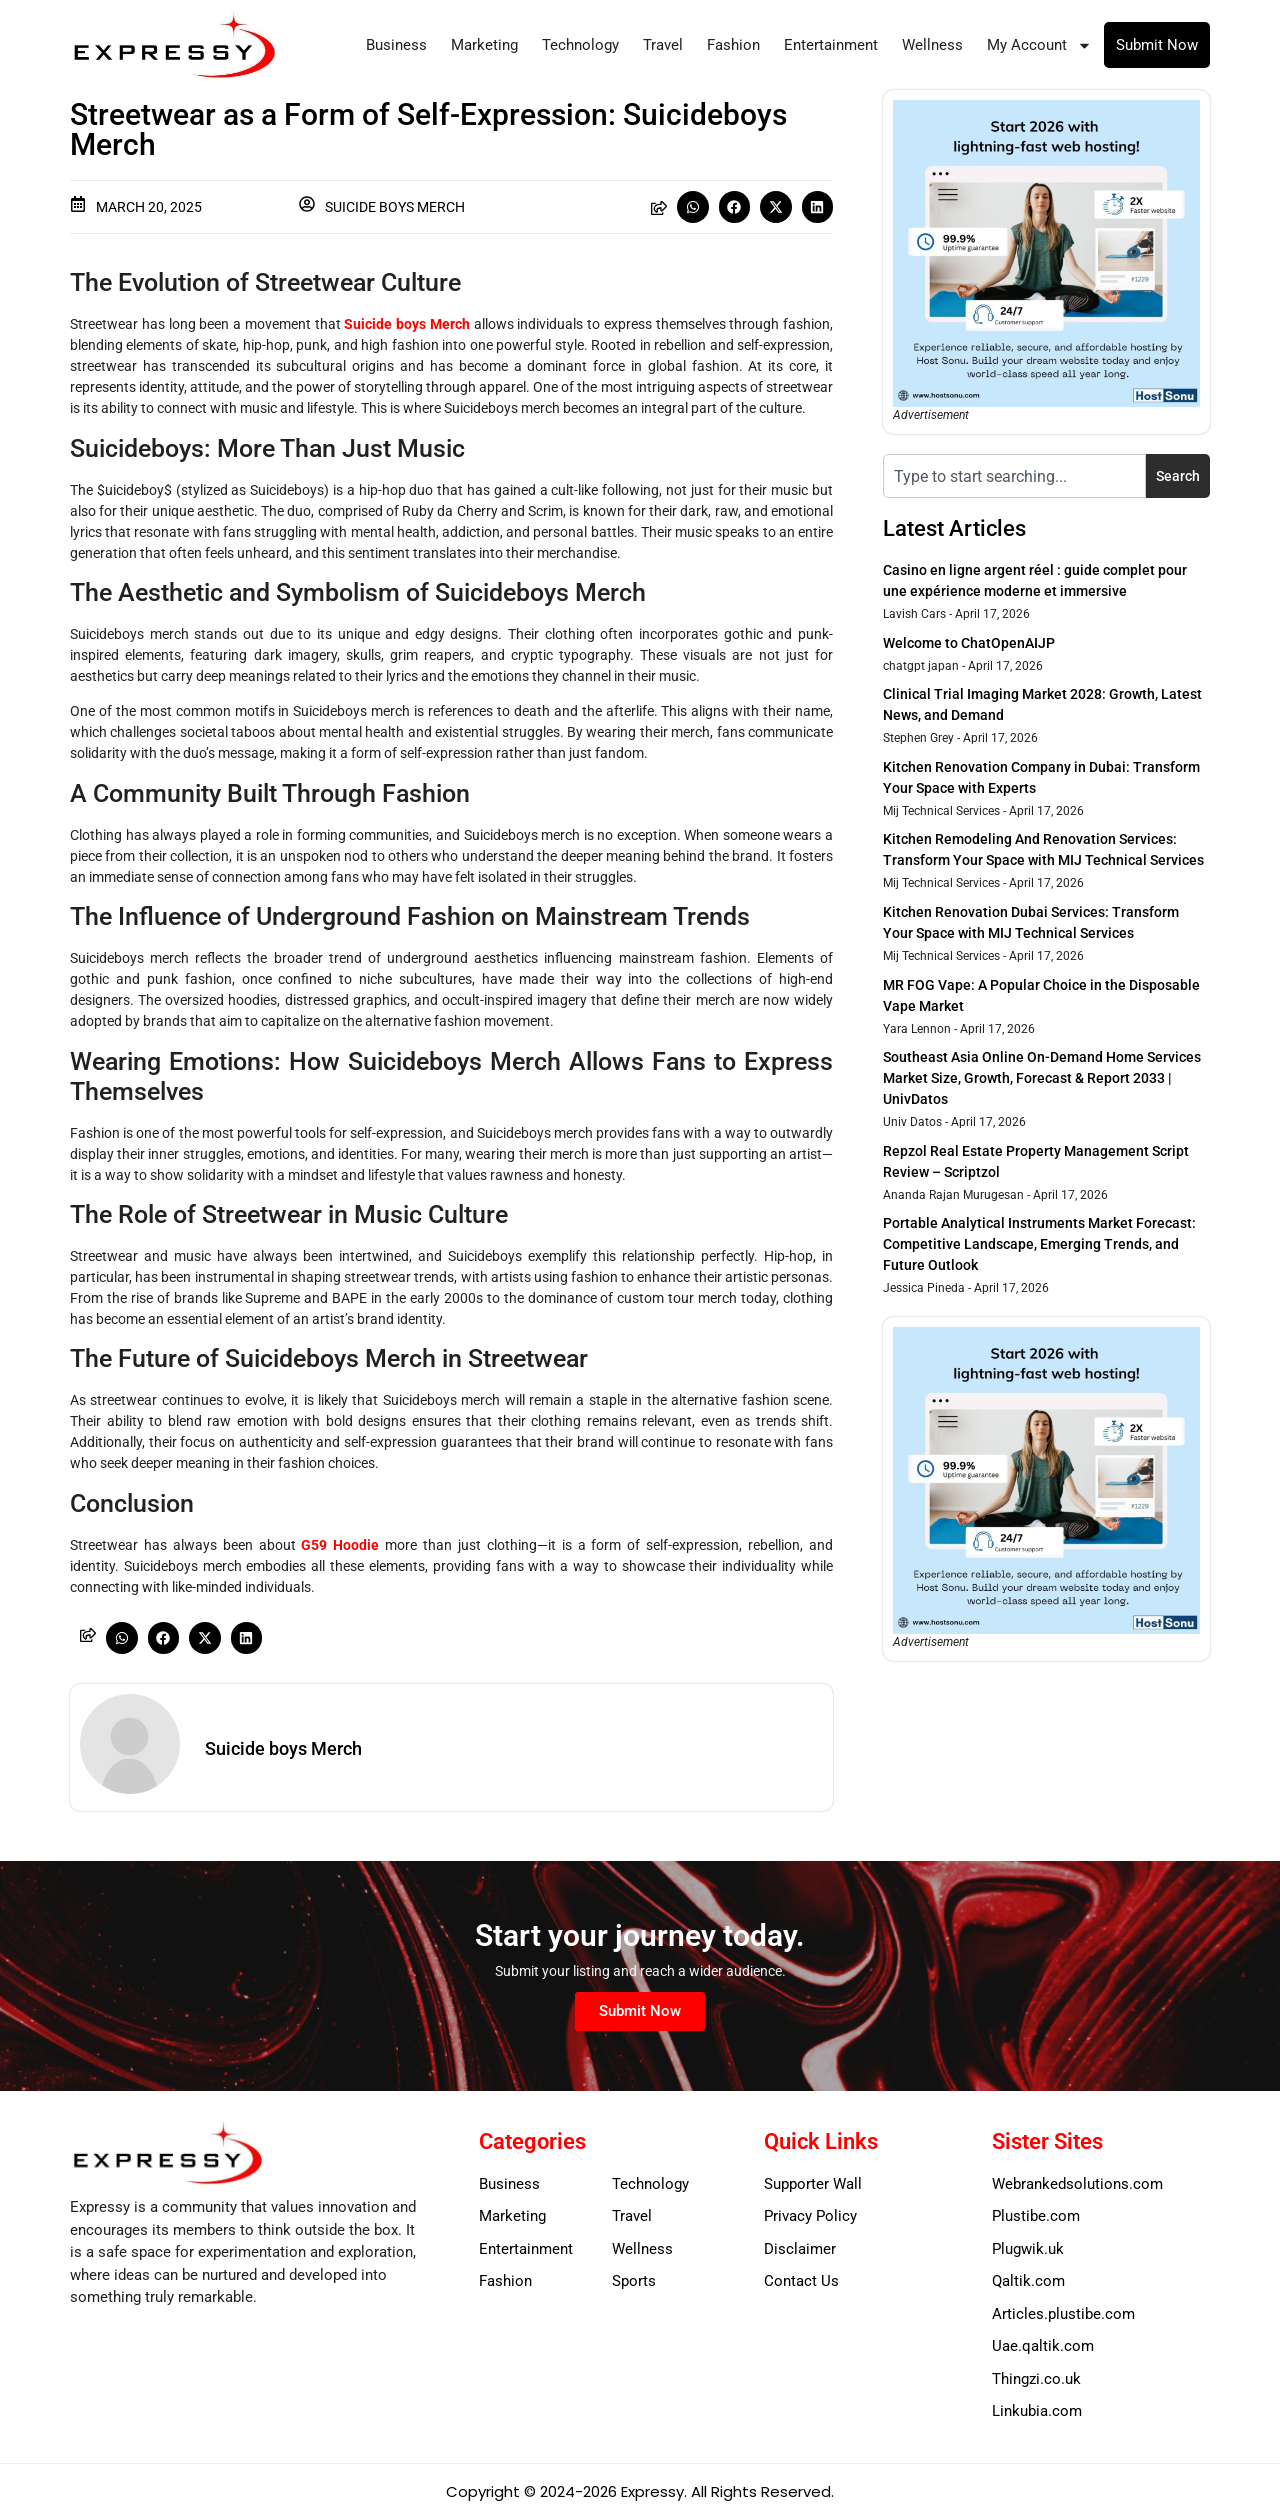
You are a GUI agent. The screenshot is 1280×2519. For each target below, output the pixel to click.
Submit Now (1157, 45)
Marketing (484, 45)
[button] (693, 207)
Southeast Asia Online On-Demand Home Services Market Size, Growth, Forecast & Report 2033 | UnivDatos (1042, 1078)
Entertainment (831, 45)
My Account (1039, 45)
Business (396, 45)
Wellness (932, 45)
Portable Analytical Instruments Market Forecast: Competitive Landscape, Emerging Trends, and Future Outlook (1039, 1244)
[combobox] (1014, 476)
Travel (663, 45)
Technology (580, 45)
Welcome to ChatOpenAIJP (969, 643)
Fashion (733, 45)
